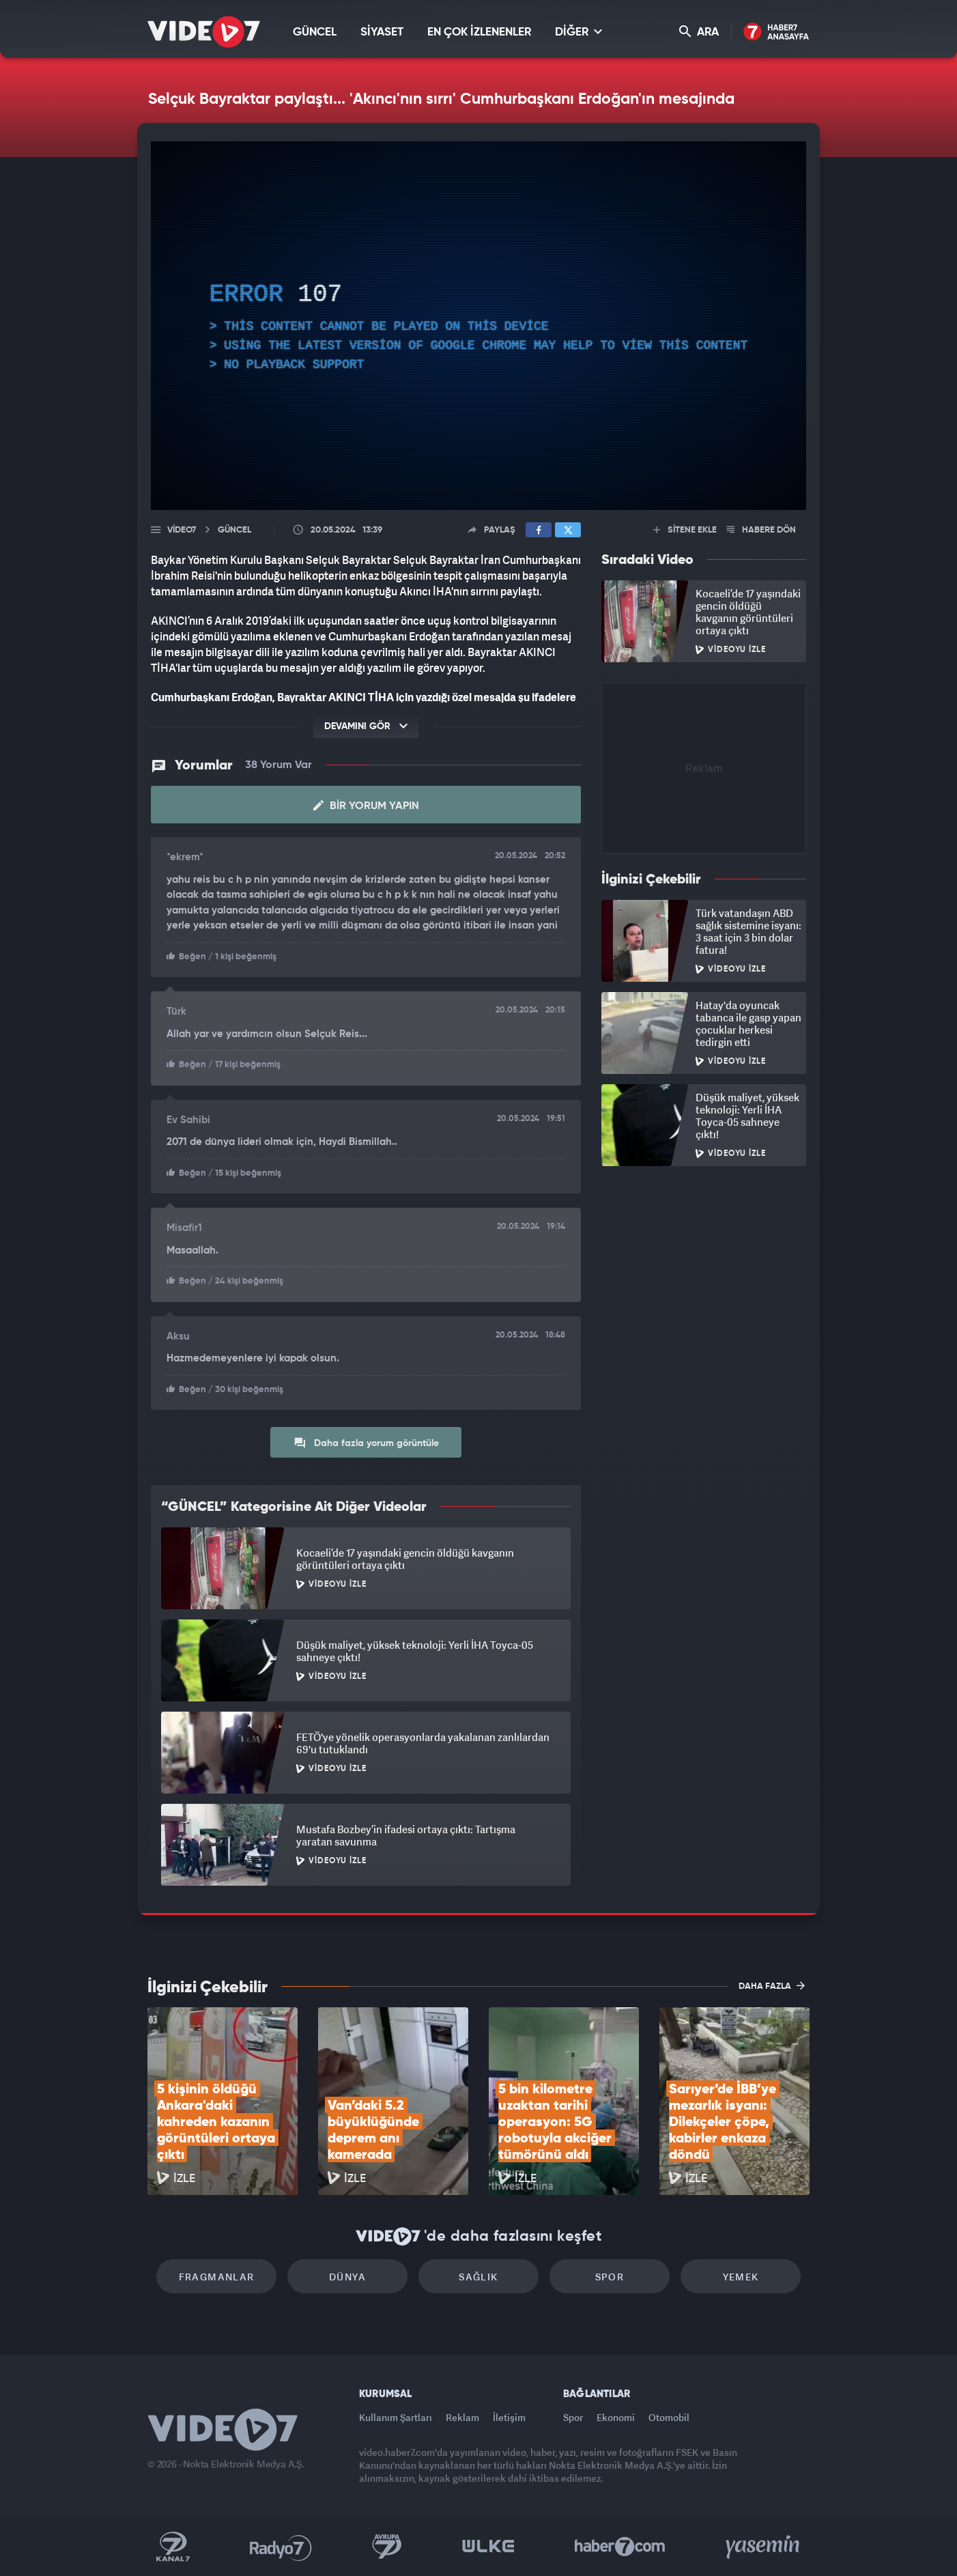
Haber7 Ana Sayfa (776, 32)
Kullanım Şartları (395, 2417)
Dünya (347, 2276)
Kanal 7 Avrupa (387, 2547)
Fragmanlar (217, 2276)
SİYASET (381, 32)
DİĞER (578, 32)
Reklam (462, 2417)
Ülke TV (488, 2547)
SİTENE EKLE (685, 530)
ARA (699, 32)
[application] (478, 325)
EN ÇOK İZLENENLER (479, 32)
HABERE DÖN (761, 530)
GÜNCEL (315, 32)
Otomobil (668, 2417)
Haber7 (620, 2547)
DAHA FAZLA (772, 1985)
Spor (610, 2276)
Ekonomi (616, 2417)
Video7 (181, 530)
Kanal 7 (173, 2547)
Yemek (741, 2276)
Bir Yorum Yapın (366, 805)
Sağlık (478, 2276)
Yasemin (764, 2547)
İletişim (509, 2417)
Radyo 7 (281, 2547)
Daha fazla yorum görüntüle (366, 1442)
